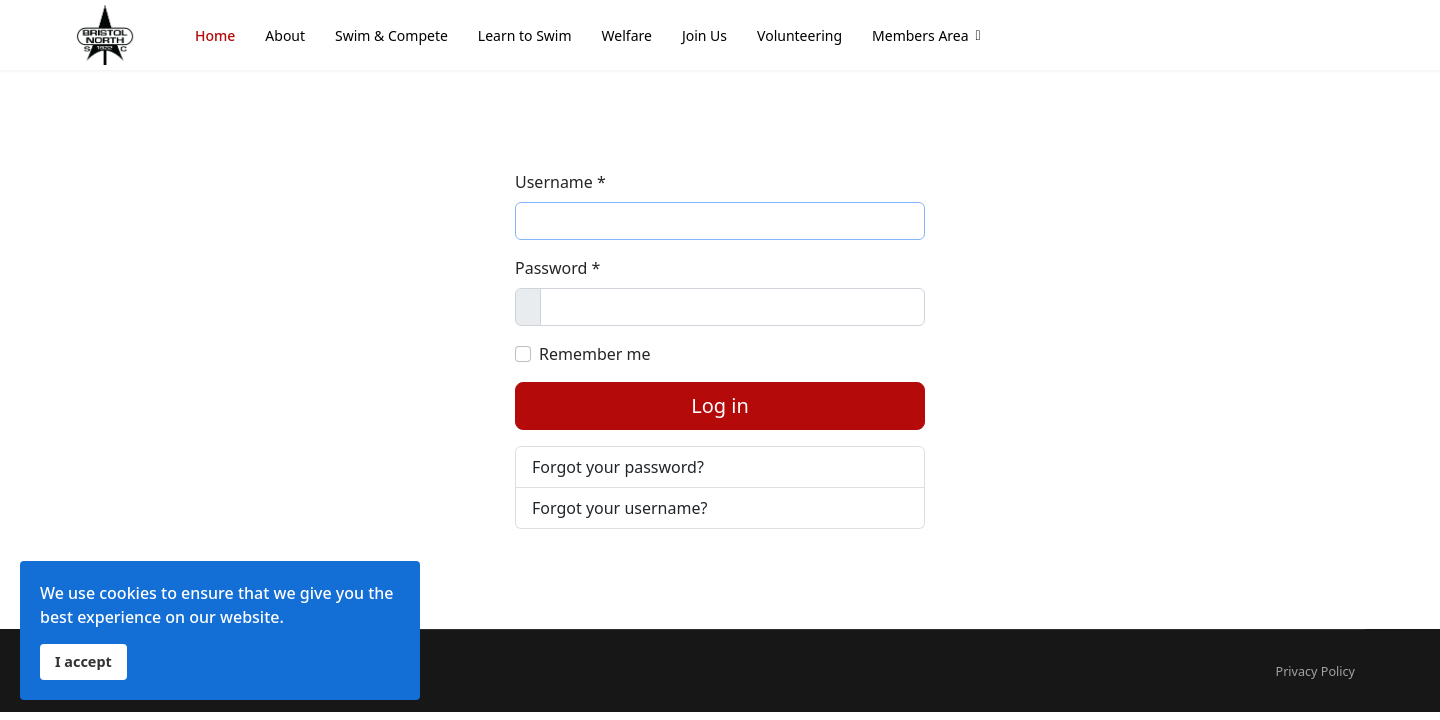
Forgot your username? (619, 508)
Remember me (595, 354)
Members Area (920, 35)
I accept (83, 661)
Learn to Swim (525, 35)
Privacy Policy (1315, 671)
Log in (720, 405)
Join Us (704, 35)
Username (560, 182)
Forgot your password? (618, 467)
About (285, 35)
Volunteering (799, 35)
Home (215, 35)
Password (557, 268)
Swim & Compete (391, 35)
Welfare (627, 35)
